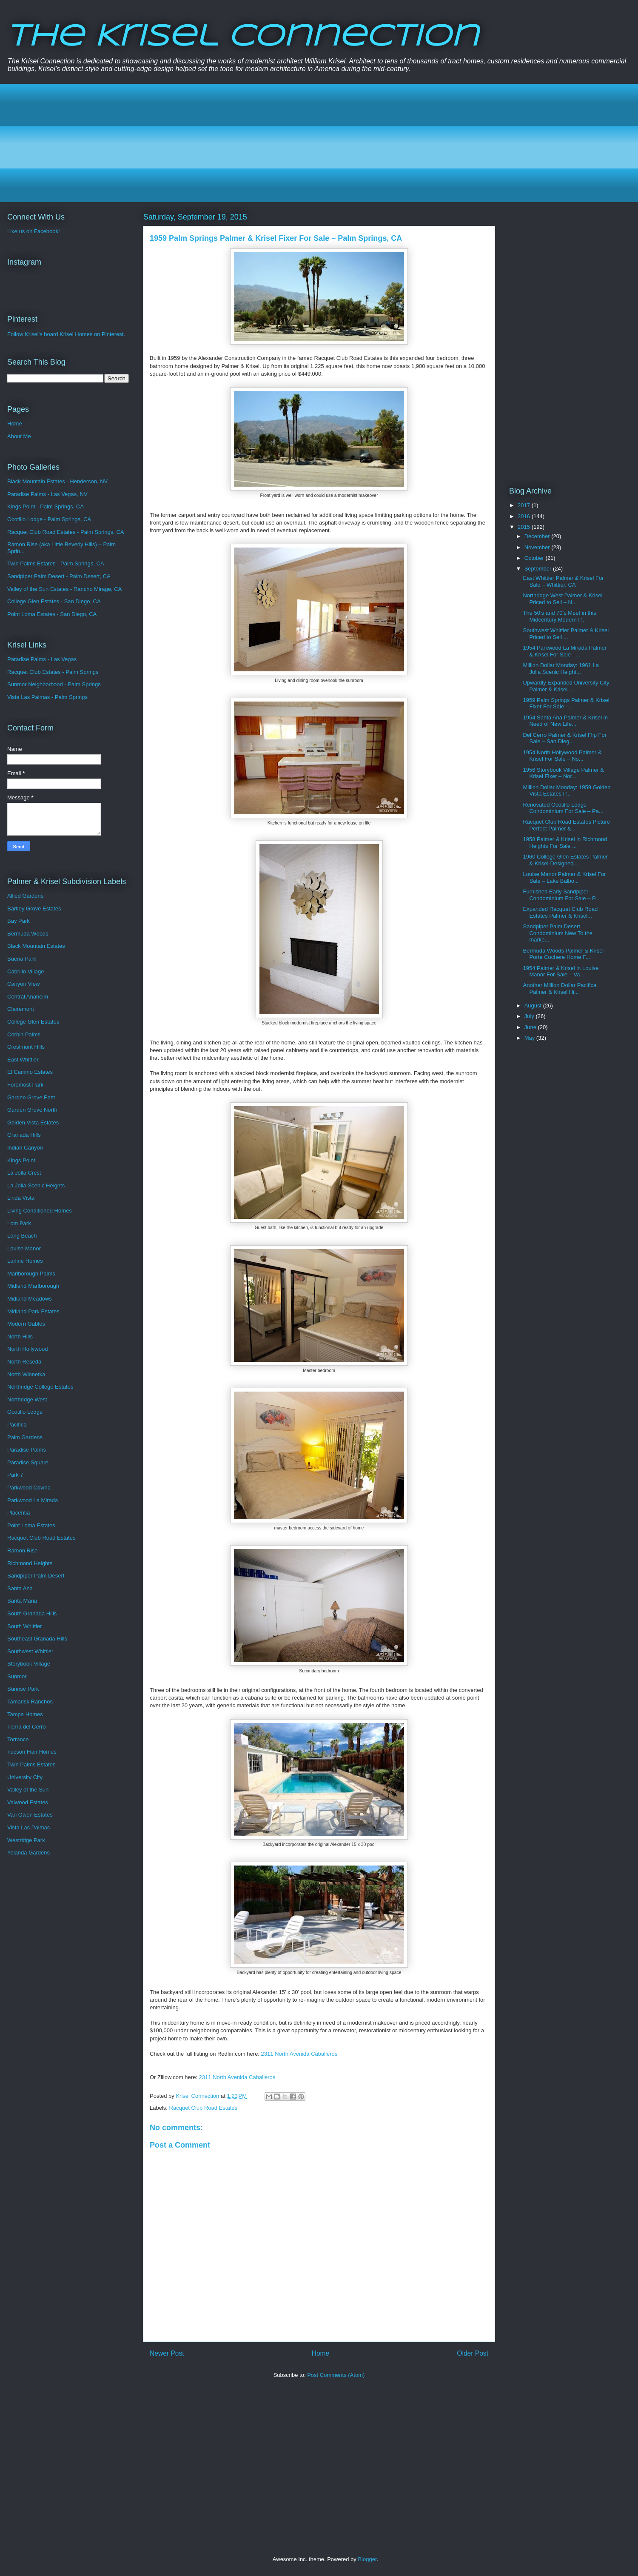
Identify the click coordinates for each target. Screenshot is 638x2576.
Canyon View (23, 984)
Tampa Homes (25, 1714)
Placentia (18, 1512)
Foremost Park (25, 1084)
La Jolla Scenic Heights (36, 1185)
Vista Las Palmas (28, 1827)
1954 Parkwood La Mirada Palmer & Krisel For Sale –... (565, 651)
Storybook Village (28, 1663)
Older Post (472, 2353)
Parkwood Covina (29, 1487)
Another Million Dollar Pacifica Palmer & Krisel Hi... (559, 988)
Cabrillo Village (25, 971)
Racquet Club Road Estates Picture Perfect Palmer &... (566, 825)
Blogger (367, 2559)
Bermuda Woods (27, 933)
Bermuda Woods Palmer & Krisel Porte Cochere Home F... (563, 954)
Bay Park (18, 921)
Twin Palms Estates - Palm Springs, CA (55, 563)
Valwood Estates (27, 1802)
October (535, 558)
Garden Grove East (31, 1097)
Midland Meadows (29, 1298)
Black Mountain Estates (36, 946)
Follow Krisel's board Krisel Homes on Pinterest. (66, 334)
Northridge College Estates (40, 1387)
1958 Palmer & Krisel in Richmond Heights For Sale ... (565, 842)
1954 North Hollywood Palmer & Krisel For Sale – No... (562, 755)
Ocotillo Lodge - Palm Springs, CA (49, 519)
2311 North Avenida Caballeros (299, 2054)
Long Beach (22, 1235)
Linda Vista (20, 1198)
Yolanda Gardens (28, 1852)
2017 (525, 505)
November (538, 547)
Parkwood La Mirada (32, 1500)
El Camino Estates (30, 1072)
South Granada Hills (32, 1613)
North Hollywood (27, 1349)
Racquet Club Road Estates (203, 2108)
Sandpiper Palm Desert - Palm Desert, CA (59, 576)
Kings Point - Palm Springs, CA (45, 506)
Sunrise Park (23, 1689)
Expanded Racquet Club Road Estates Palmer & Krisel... (560, 912)
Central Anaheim (27, 996)
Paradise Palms (26, 1449)
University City (25, 1777)
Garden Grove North (32, 1110)
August (533, 1005)
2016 (525, 516)
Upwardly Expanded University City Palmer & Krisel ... (566, 686)
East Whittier (23, 1059)
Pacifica (17, 1424)
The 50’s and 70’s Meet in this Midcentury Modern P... (559, 616)
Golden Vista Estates (33, 1122)
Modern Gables (26, 1324)
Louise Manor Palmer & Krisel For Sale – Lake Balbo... (564, 877)
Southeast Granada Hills (37, 1638)
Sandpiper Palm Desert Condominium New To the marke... (557, 933)
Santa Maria (22, 1601)
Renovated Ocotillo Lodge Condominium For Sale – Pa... (563, 808)
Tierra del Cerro (26, 1726)
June (531, 1027)
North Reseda (24, 1361)
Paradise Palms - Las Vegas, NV (47, 494)
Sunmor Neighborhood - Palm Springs (54, 684)
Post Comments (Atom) (336, 2375)
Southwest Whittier (30, 1651)
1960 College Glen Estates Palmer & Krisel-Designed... (565, 860)
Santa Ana (20, 1588)
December (538, 536)
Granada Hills (24, 1135)
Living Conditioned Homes (39, 1210)
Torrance (18, 1739)
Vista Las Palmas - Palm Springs (47, 697)
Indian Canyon (25, 1147)
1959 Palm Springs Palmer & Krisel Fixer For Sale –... (566, 703)
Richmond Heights (29, 1563)
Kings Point (21, 1160)
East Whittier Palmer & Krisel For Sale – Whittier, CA (563, 581)
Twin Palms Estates (31, 1764)
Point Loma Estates (31, 1525)
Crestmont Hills (26, 1047)
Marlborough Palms (31, 1273)
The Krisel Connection (242, 37)
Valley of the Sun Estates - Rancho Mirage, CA (64, 589)
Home (321, 2353)
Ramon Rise (22, 1550)
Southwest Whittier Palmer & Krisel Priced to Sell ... (566, 633)
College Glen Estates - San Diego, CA (54, 601)
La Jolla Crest (24, 1173)
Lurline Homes (25, 1261)
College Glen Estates (33, 1021)
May (530, 1038)
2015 (525, 527)
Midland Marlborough (33, 1286)
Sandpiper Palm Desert (35, 1575)
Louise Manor (24, 1248)
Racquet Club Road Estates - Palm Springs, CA (65, 532)
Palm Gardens (25, 1437)
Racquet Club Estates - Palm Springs (53, 672)
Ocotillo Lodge (25, 1412)
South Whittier (24, 1626)
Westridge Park (26, 1840)
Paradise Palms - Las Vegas (42, 659)
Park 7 (15, 1475)
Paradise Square (27, 1462)
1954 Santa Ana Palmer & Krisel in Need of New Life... (565, 720)
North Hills (20, 1336)
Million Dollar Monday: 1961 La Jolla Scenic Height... (560, 668)
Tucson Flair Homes (32, 1752)
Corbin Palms (23, 1034)
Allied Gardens (25, 896)
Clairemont (20, 1009)
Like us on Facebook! (33, 231)
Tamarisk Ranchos (30, 1701)
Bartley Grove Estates (34, 908)
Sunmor (17, 1676)
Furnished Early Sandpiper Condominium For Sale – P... (561, 894)
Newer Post (167, 2353)
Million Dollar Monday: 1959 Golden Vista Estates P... (566, 790)
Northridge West (27, 1399)
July (530, 1016)
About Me (19, 436)
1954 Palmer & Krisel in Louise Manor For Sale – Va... (560, 971)
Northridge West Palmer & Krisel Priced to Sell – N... (562, 598)
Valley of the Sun (27, 1789)
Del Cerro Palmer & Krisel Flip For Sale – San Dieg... (565, 738)
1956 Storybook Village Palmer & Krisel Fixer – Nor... (563, 773)
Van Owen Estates (30, 1814)
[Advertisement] (268, 143)
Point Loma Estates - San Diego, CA (52, 614)
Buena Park (21, 959)
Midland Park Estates (33, 1311)
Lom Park (19, 1223)
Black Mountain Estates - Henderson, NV (57, 481)
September (538, 568)
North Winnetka (26, 1374)
